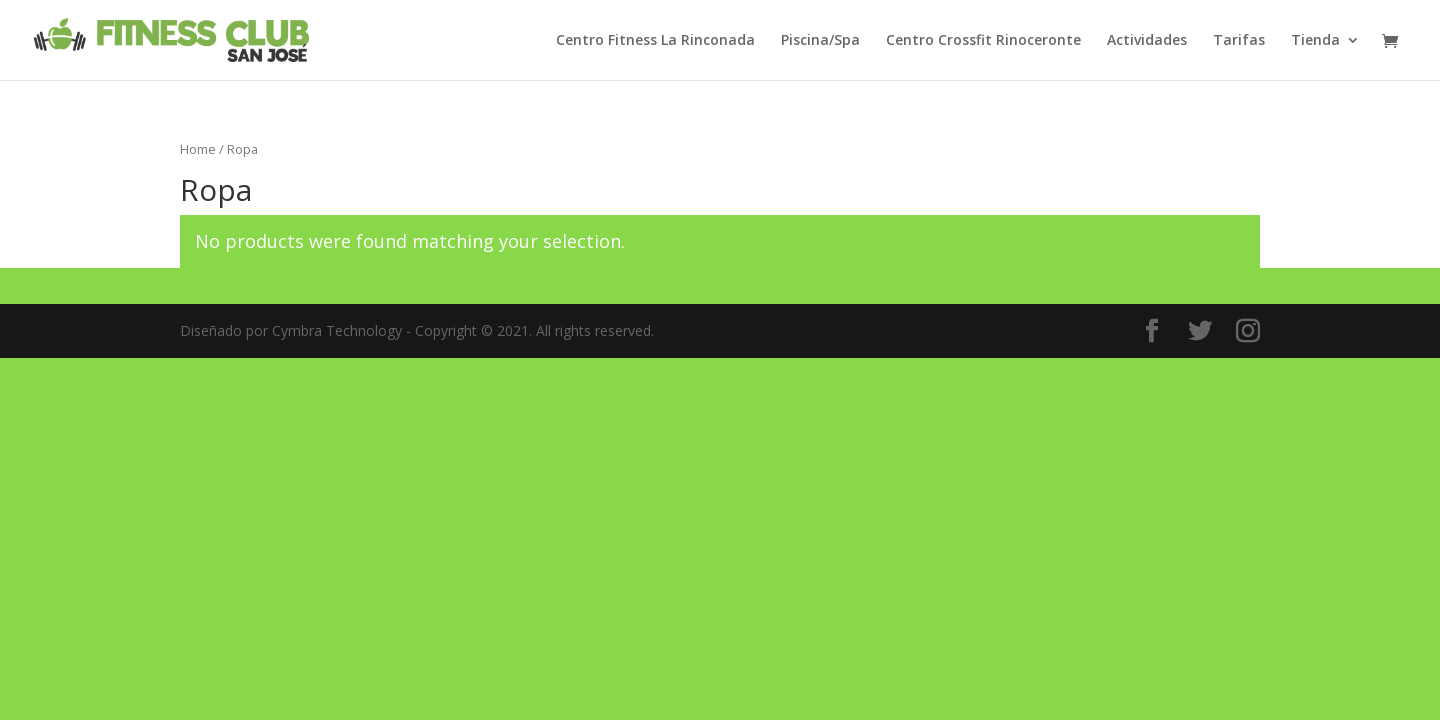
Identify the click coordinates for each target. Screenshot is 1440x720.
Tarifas (1239, 41)
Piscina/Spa (820, 41)
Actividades (1147, 41)
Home (198, 149)
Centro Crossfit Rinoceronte (983, 41)
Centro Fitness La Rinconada (655, 41)
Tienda (1315, 41)
